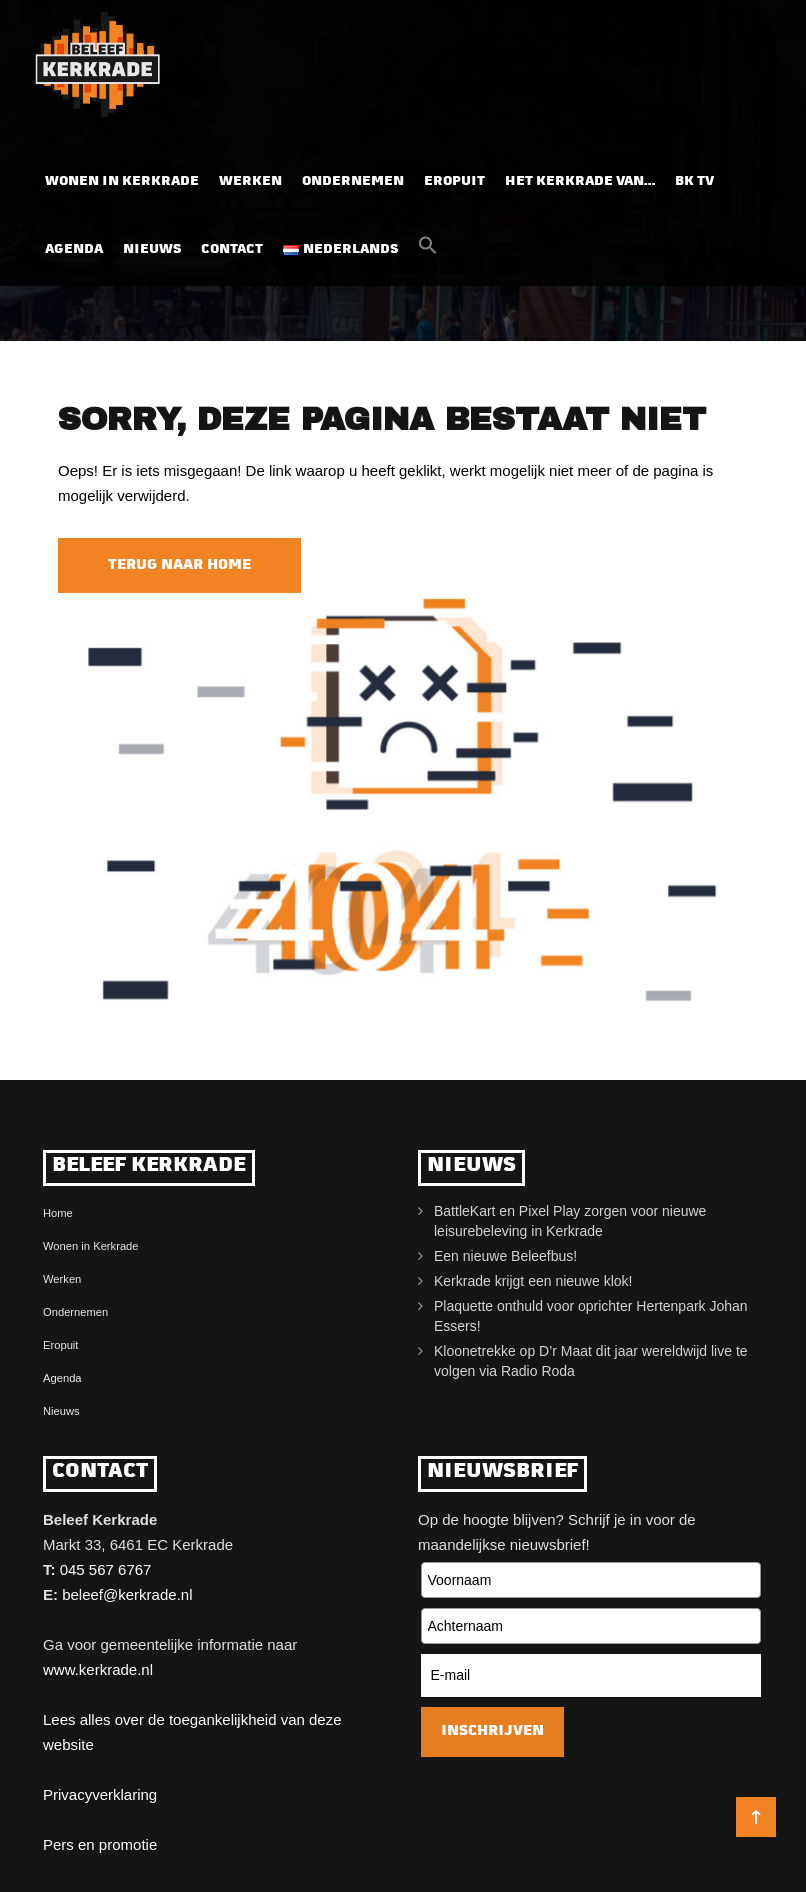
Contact (232, 249)
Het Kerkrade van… (580, 181)
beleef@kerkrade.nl (127, 1594)
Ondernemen (353, 181)
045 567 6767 (106, 1569)
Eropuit (454, 181)
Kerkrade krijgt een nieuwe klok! (533, 1281)
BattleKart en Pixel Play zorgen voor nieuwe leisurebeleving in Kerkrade (570, 1221)
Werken (250, 181)
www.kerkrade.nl (98, 1669)
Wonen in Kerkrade (122, 181)
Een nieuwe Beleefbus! (505, 1256)
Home (58, 1213)
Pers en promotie (100, 1844)
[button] (428, 251)
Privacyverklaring (100, 1794)
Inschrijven (492, 1731)
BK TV (694, 181)
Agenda (74, 249)
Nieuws (152, 249)
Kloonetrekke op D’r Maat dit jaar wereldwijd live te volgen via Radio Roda (591, 1361)
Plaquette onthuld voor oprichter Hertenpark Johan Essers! (591, 1316)
